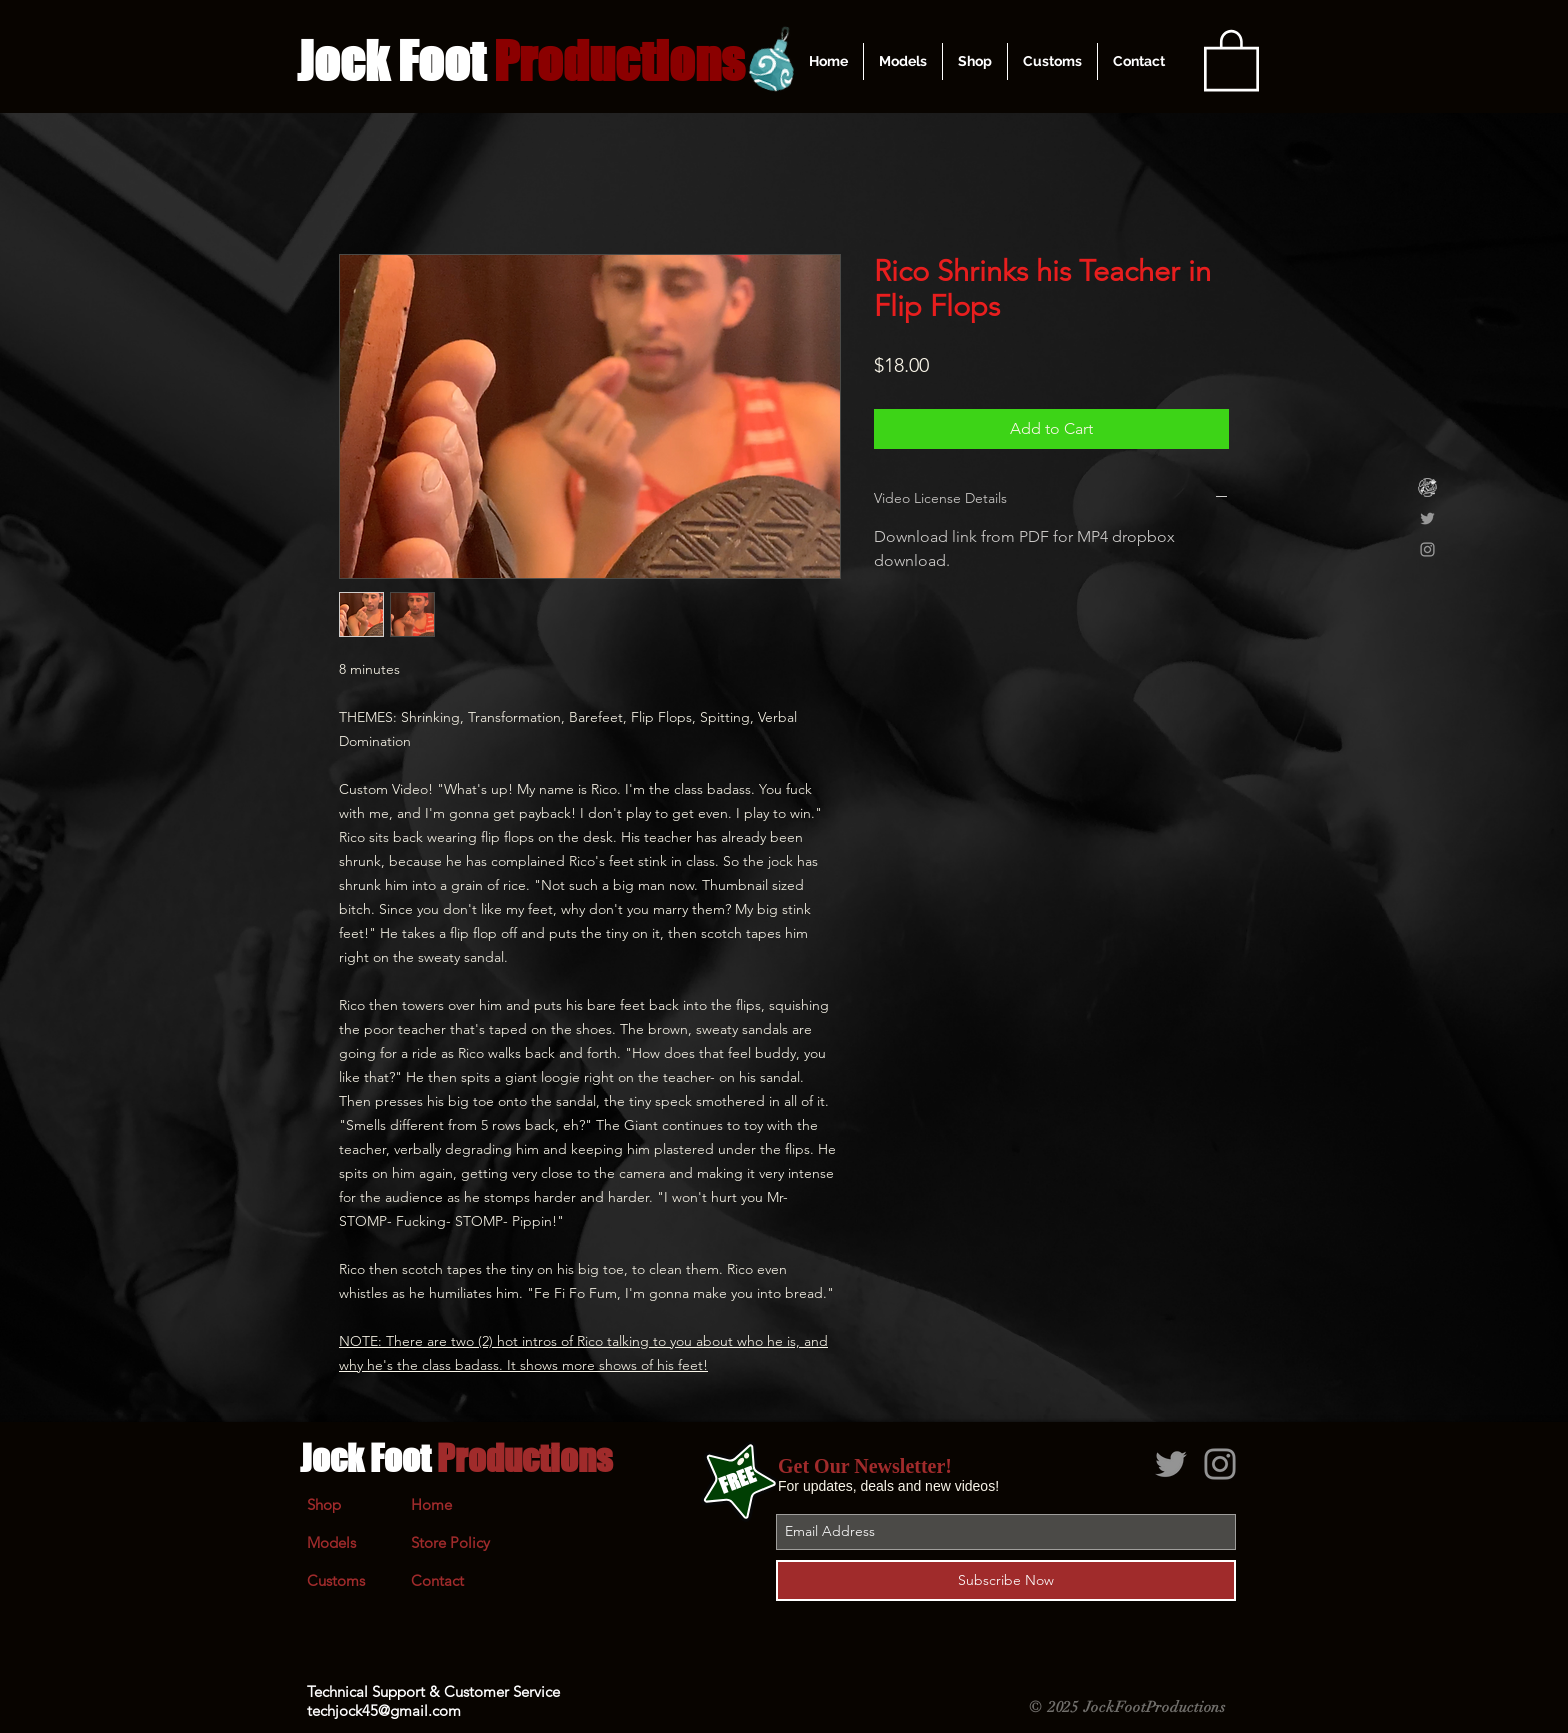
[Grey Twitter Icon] (1427, 518)
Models (331, 1542)
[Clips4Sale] (1427, 487)
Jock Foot (456, 1458)
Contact (437, 1580)
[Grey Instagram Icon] (1427, 549)
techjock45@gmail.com (384, 1710)
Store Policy (450, 1542)
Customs (336, 1580)
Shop (324, 1504)
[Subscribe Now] (1006, 1580)
